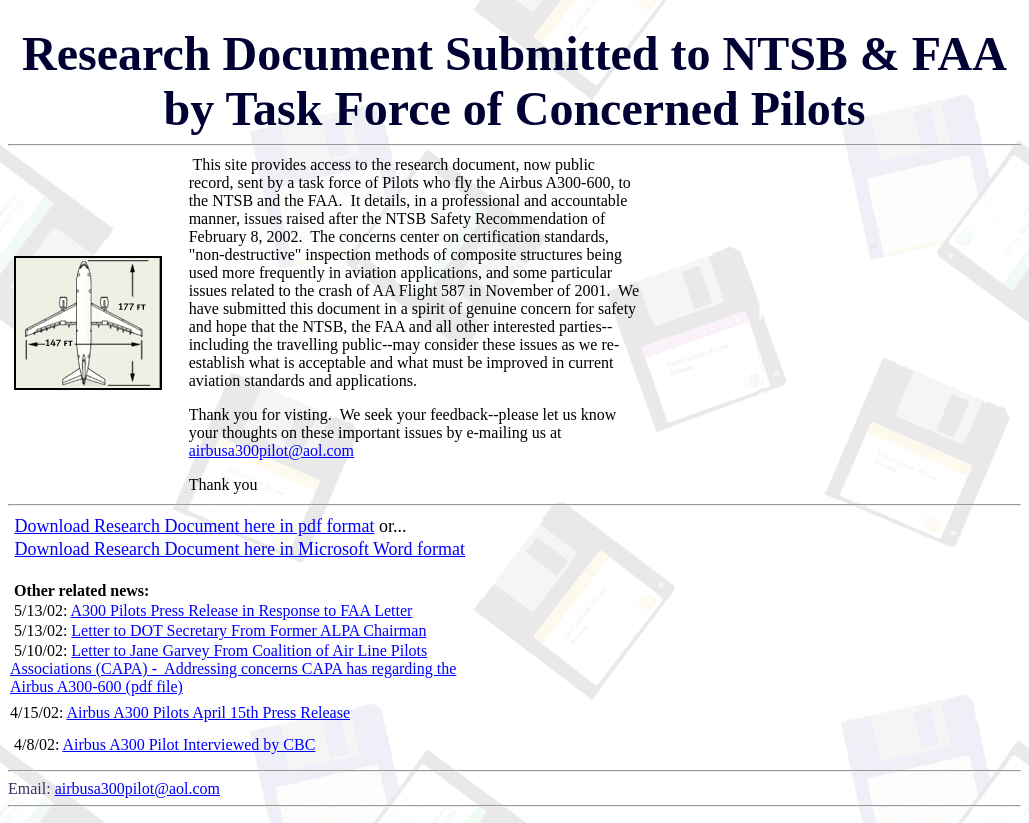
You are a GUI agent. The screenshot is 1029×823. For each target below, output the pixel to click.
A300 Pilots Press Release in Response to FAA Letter (241, 610)
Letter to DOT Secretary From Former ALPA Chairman (248, 630)
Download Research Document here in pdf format (195, 526)
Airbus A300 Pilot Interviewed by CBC (188, 744)
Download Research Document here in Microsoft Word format (240, 549)
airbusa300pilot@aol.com (271, 450)
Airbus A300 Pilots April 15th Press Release (208, 712)
